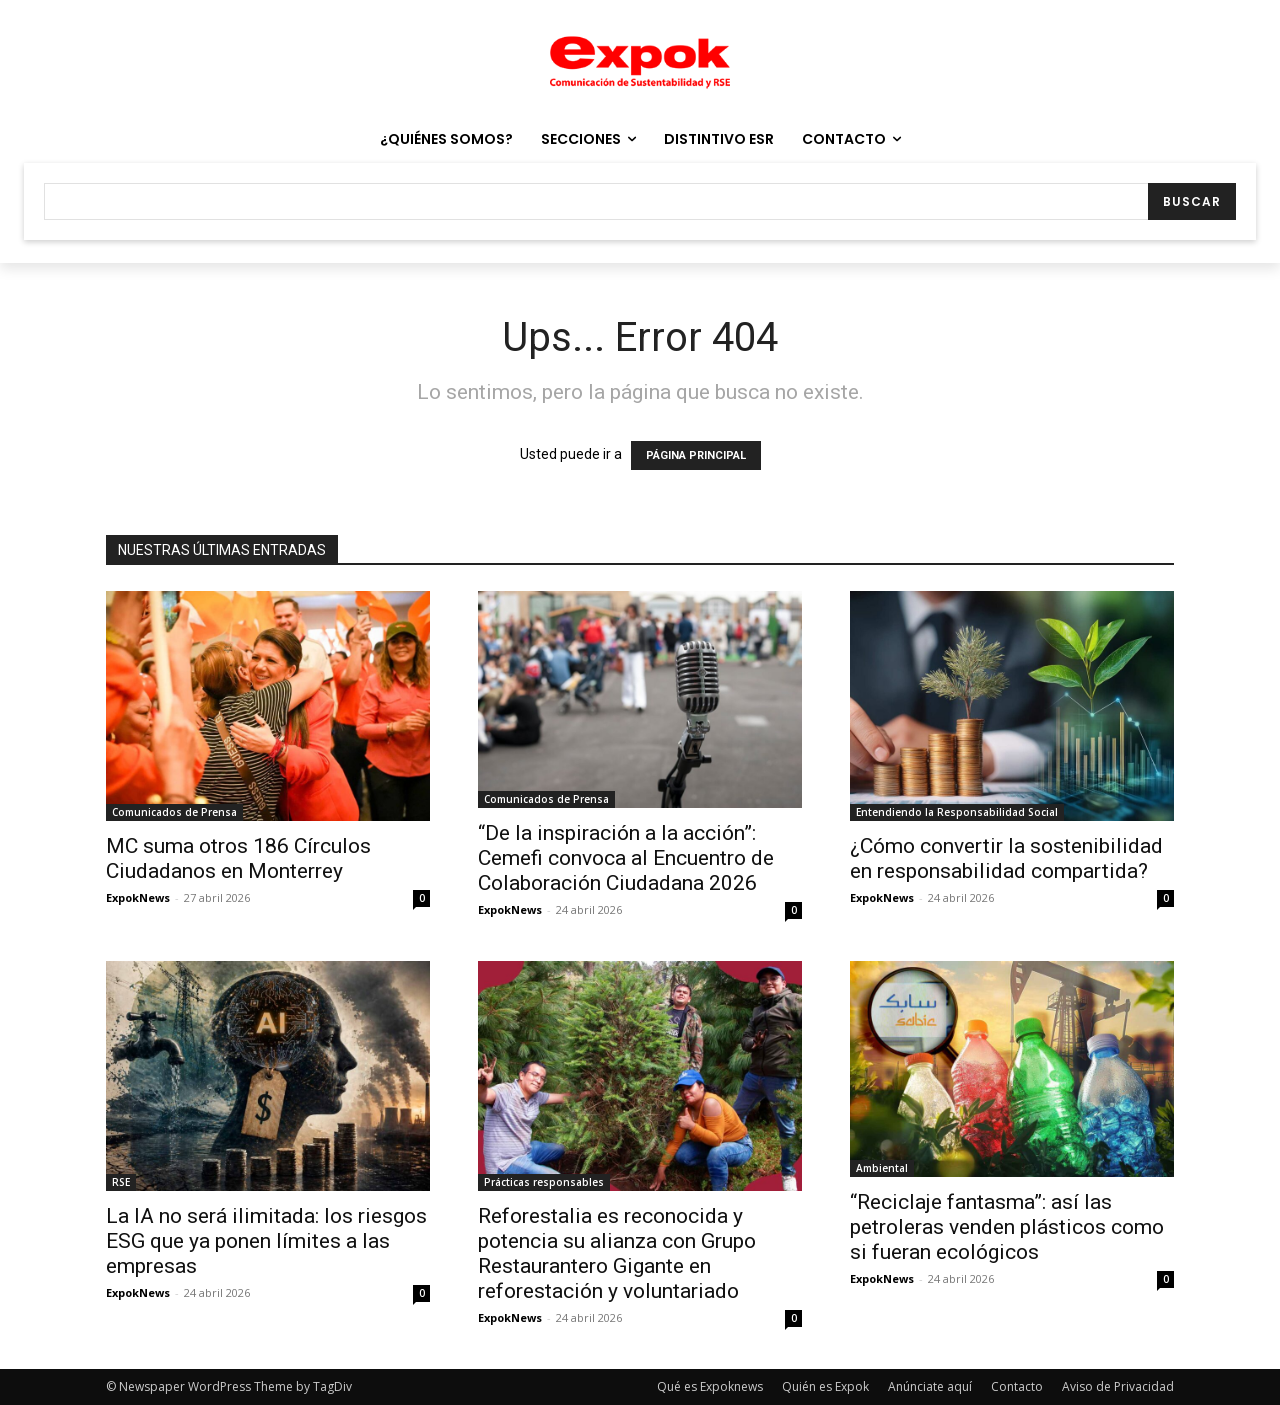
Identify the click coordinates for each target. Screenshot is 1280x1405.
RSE (121, 1182)
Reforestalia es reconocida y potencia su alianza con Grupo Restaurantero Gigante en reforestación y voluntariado (617, 1253)
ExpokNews (138, 897)
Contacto (1017, 1386)
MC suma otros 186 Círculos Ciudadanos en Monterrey (238, 858)
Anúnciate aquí (930, 1386)
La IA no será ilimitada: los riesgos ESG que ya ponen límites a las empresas (266, 1241)
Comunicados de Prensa (174, 812)
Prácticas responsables (544, 1182)
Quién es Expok (825, 1386)
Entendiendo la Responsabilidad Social (957, 812)
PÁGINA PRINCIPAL (696, 455)
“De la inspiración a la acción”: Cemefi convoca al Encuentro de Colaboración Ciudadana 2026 (626, 858)
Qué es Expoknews (710, 1386)
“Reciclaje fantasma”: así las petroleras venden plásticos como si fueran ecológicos (1007, 1227)
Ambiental (882, 1168)
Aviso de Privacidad (1118, 1386)
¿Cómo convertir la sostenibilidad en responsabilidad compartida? (1006, 858)
